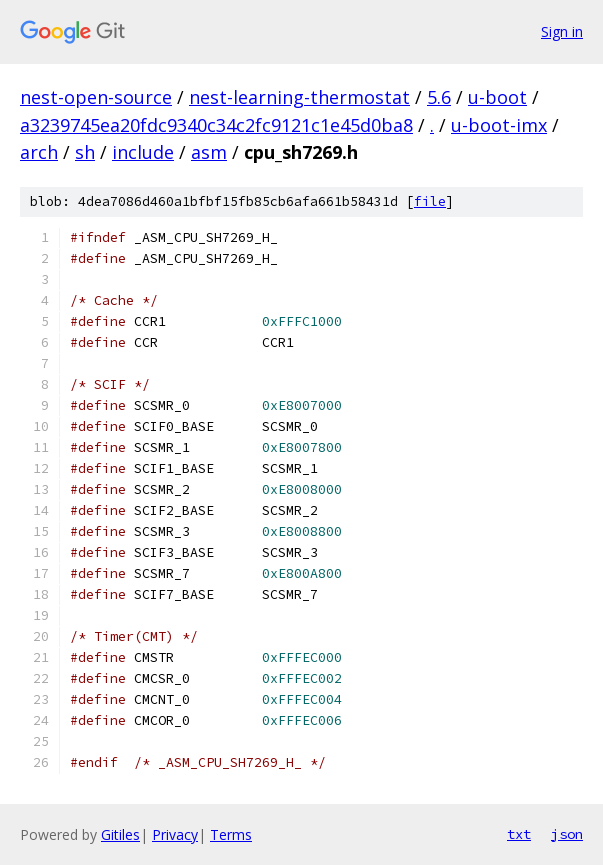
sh (85, 152)
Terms (231, 834)
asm (209, 152)
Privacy (175, 834)
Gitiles (120, 834)
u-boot (497, 97)
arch (39, 152)
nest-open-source (96, 97)
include (143, 152)
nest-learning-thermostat (299, 97)
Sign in (562, 31)
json (567, 834)
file (430, 201)
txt (519, 834)
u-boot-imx (499, 125)
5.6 (439, 97)
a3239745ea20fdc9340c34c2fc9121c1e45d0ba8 (216, 125)
